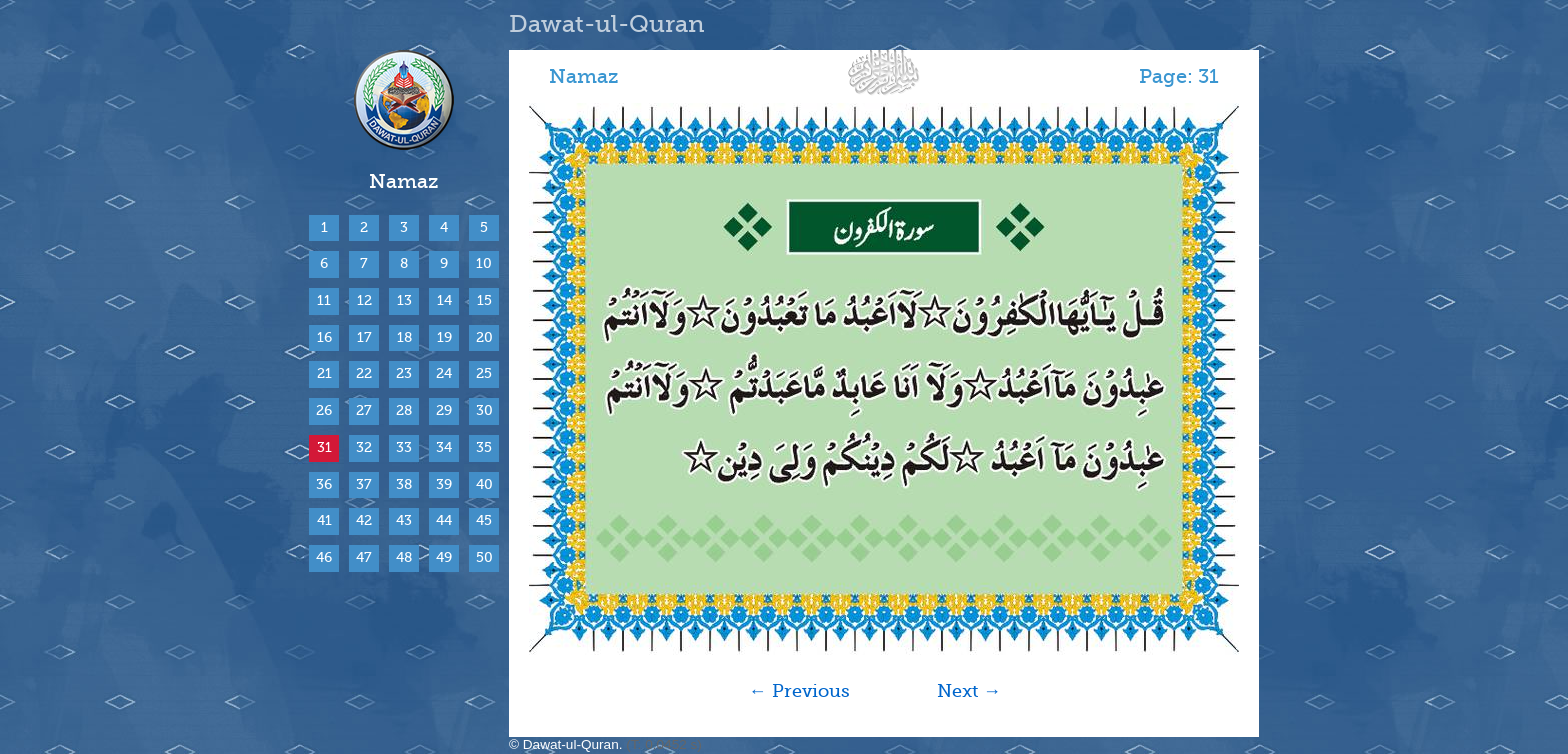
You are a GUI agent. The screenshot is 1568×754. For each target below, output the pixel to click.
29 (444, 410)
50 (484, 557)
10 (484, 263)
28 (404, 410)
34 (444, 447)
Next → (969, 691)
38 (404, 484)
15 (484, 300)
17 (364, 337)
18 (404, 337)
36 (324, 484)
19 (444, 337)
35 (484, 447)
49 (444, 557)
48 (404, 557)
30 (484, 410)
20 (484, 337)
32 (364, 447)
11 (324, 300)
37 (364, 484)
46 (324, 557)
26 (324, 410)
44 (444, 520)
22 (364, 373)
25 (484, 373)
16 (324, 337)
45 (484, 520)
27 (364, 410)
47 (364, 557)
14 (444, 300)
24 (444, 373)
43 (404, 520)
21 (324, 373)
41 (324, 520)
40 (484, 484)
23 (404, 373)
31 (324, 447)
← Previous (799, 691)
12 (364, 300)
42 (364, 520)
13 (404, 300)
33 (404, 447)
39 (444, 484)
